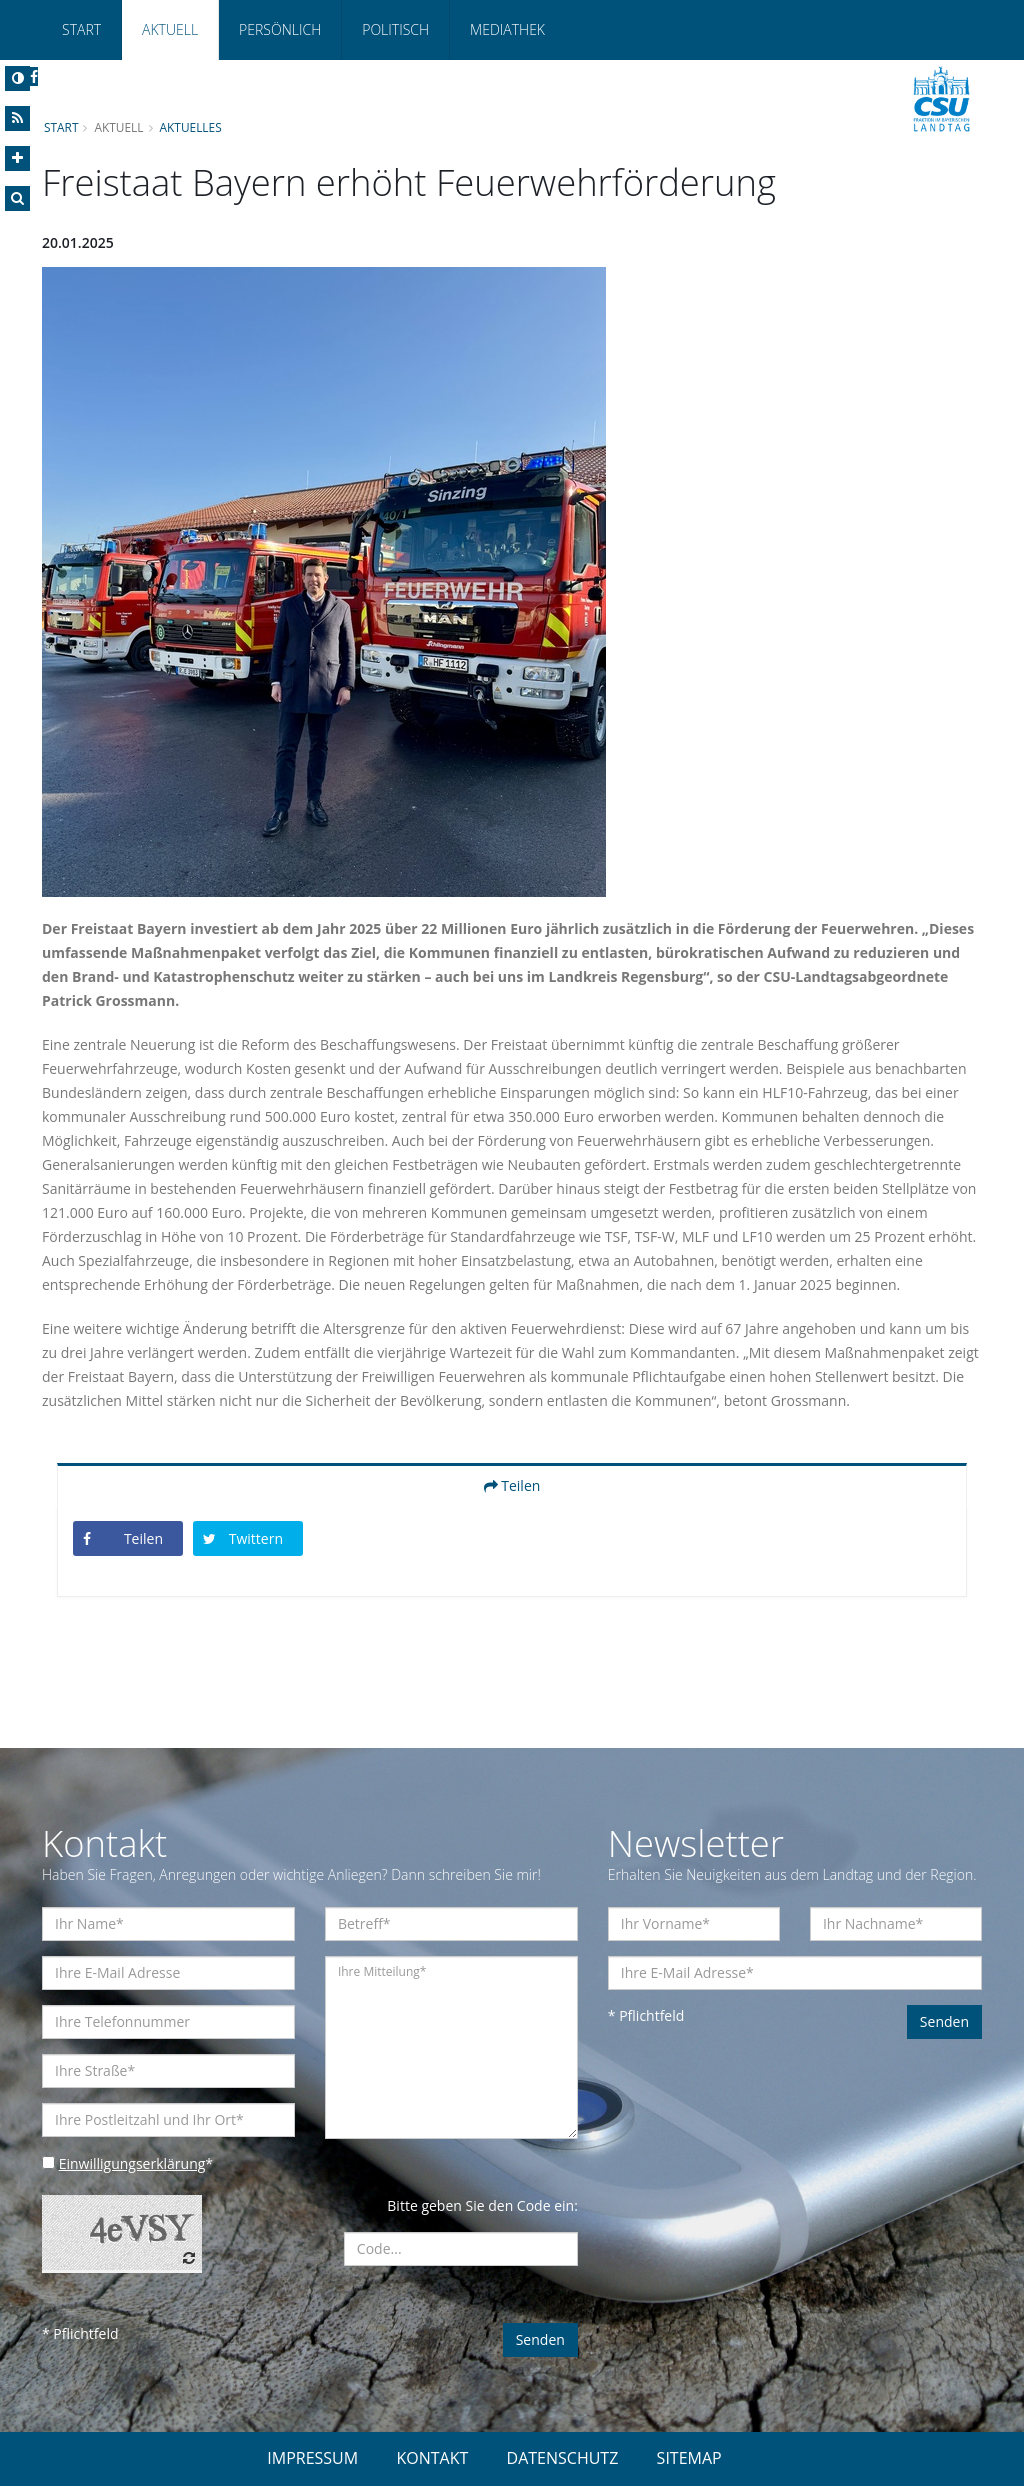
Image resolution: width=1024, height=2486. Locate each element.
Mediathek (507, 29)
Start (81, 29)
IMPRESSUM (312, 2458)
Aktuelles (191, 127)
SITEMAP (689, 2458)
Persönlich (280, 29)
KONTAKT (432, 2458)
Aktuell (170, 29)
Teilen (512, 1485)
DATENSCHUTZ (563, 2458)
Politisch (395, 29)
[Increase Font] (17, 158)
